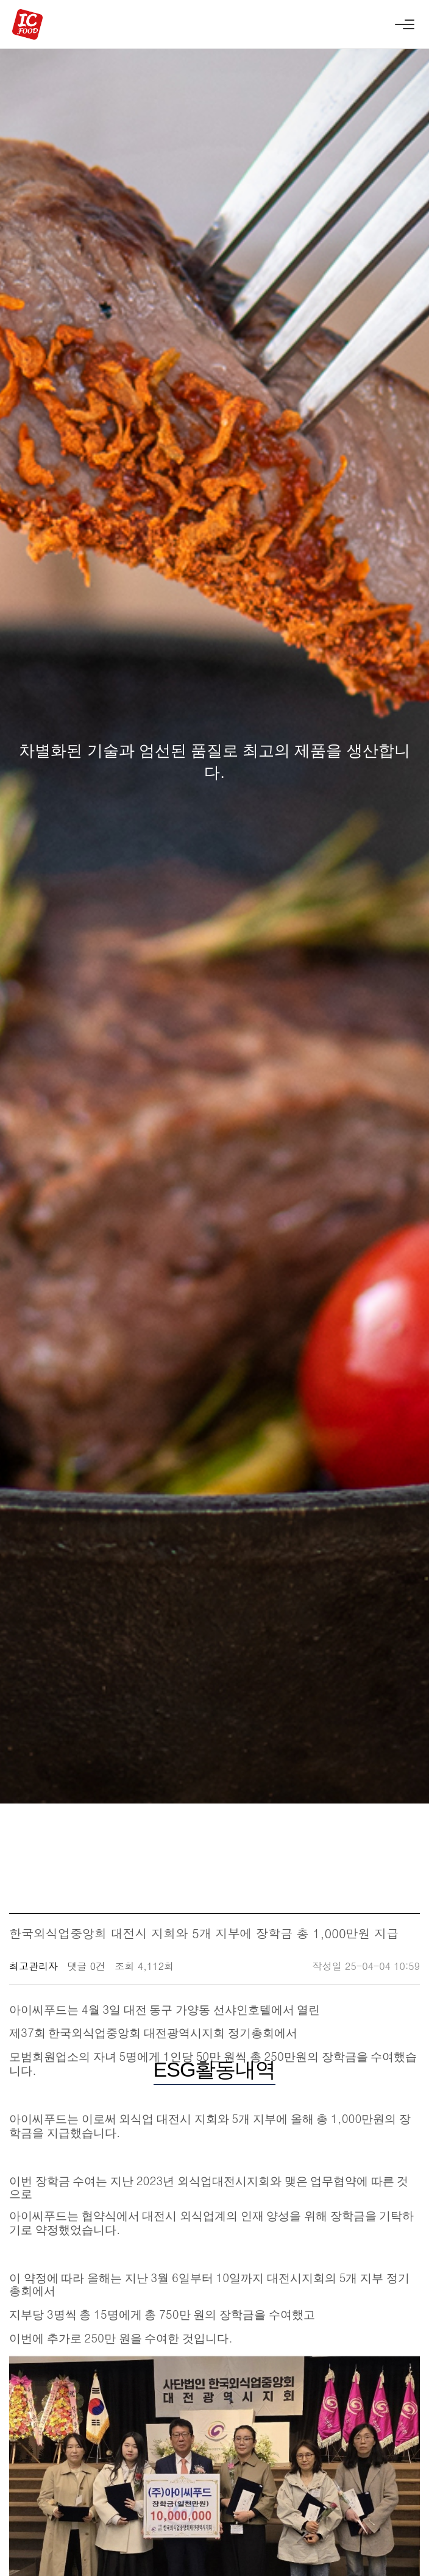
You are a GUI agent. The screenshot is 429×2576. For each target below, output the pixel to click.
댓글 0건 (86, 1966)
